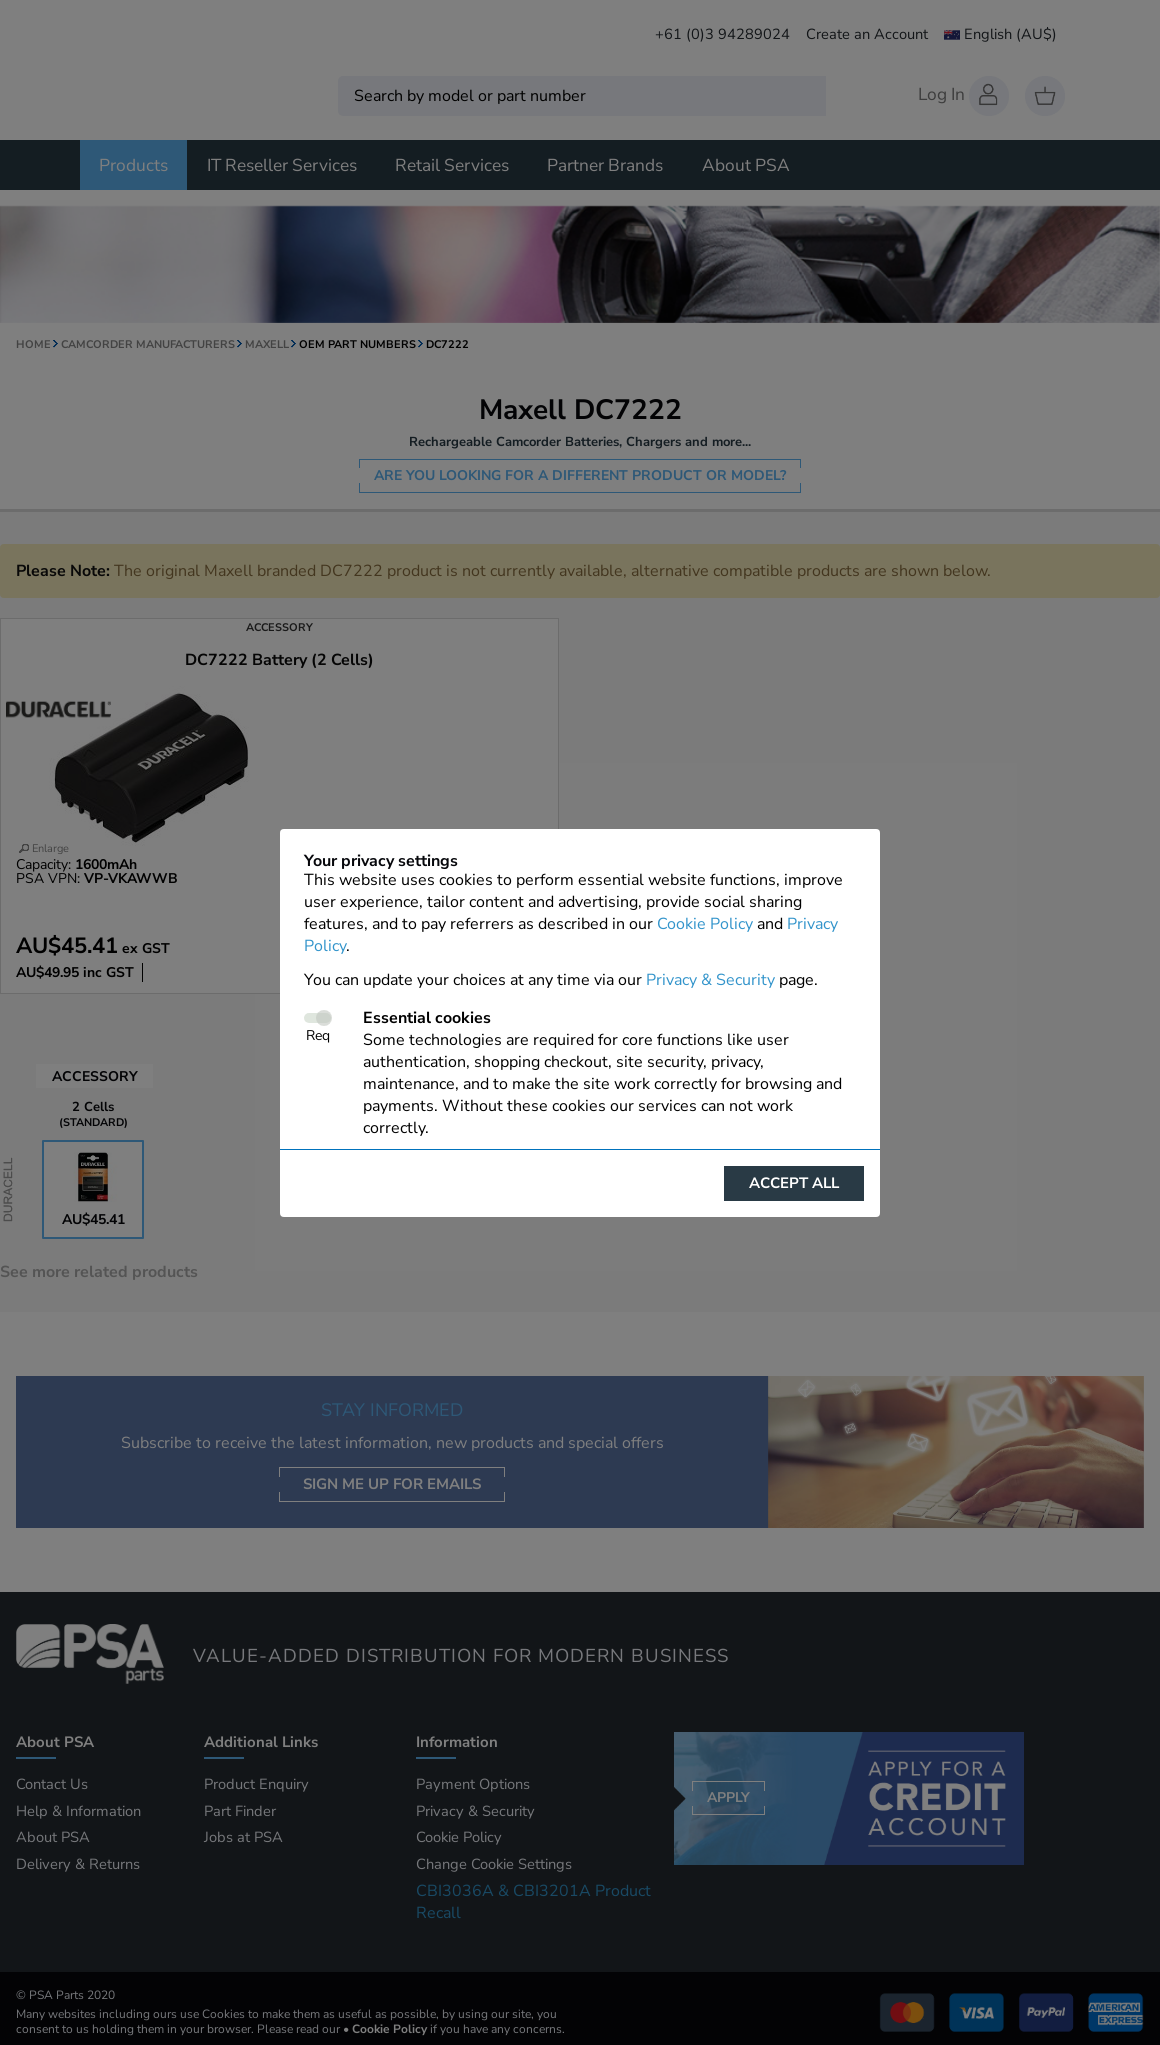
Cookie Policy (705, 924)
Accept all (794, 1183)
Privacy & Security (710, 980)
